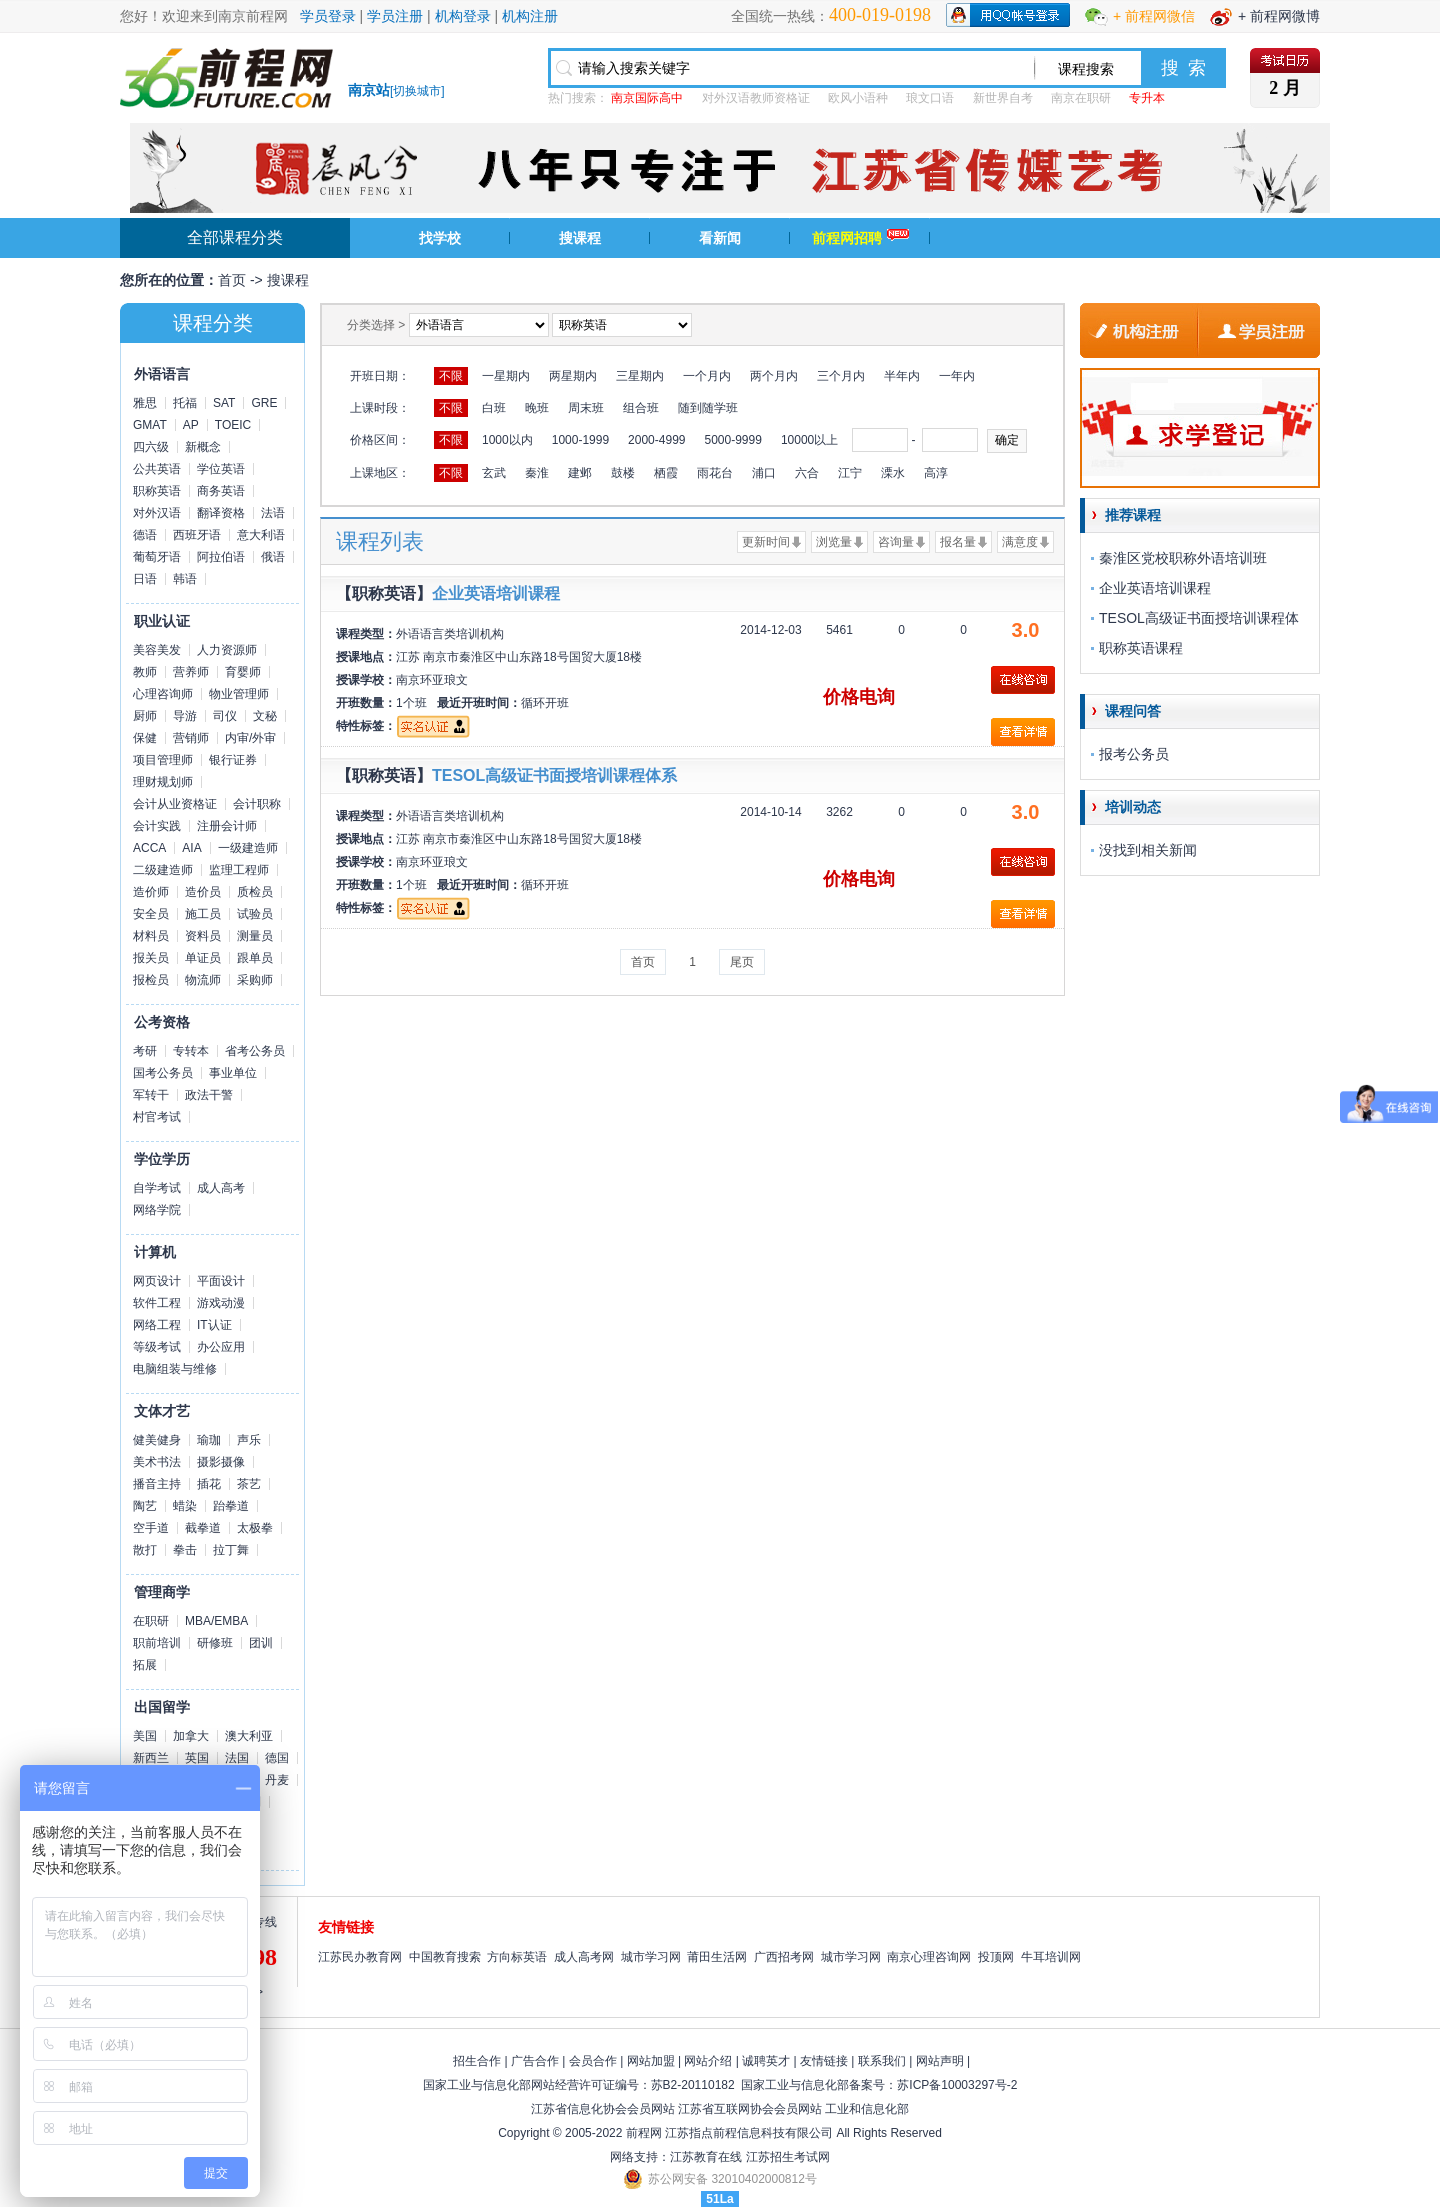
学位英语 (221, 469)
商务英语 (221, 491)
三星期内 (640, 376)
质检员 (255, 892)
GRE (264, 403)
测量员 (255, 936)
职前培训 (157, 1643)
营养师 (191, 672)
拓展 (145, 1665)
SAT (224, 403)
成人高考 (221, 1188)
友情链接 (824, 2061)
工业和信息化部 (867, 2109)
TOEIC (233, 425)
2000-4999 (656, 440)
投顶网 (996, 1957)
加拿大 (191, 1736)
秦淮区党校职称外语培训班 (1183, 558)
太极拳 (255, 1528)
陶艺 (145, 1506)
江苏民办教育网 (360, 1957)
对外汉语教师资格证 (756, 98)
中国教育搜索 (445, 1957)
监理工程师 (239, 870)
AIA (191, 848)
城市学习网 (651, 1957)
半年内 (902, 376)
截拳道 (203, 1528)
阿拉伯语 (221, 557)
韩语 (185, 579)
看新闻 (720, 238)
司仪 (225, 716)
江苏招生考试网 (788, 2157)
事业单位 (233, 1073)
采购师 (255, 980)
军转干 (151, 1095)
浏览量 (834, 542)
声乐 (249, 1440)
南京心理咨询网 (929, 1957)
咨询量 (896, 542)
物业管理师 (239, 694)
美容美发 (157, 650)
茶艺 (249, 1484)
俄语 (273, 557)
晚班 (537, 408)
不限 (451, 376)
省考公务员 (255, 1051)
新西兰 (151, 1758)
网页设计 (157, 1281)
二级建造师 (163, 870)
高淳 (936, 473)
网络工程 (157, 1325)
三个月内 (841, 376)
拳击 (185, 1550)
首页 (232, 280)
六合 (807, 473)
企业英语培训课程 (496, 593)
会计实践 (157, 826)
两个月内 (774, 376)
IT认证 (214, 1325)
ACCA (149, 848)
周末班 (586, 408)
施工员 (203, 914)
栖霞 (666, 473)
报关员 (151, 958)
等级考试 (157, 1347)
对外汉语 (157, 513)
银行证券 (233, 760)
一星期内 (506, 376)
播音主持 (157, 1484)
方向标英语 (517, 1957)
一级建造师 (248, 848)
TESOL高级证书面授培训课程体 (1199, 618)
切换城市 (417, 91)
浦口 (764, 473)
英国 (197, 1758)
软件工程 (157, 1303)
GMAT (150, 425)
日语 (145, 579)
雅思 (145, 403)
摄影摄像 (221, 1462)
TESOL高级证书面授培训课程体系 (554, 775)
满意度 (1020, 542)
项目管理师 (163, 760)
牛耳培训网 (1051, 1957)
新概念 (203, 447)
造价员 (203, 892)
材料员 (151, 936)
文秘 (265, 716)
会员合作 (593, 2061)
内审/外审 (250, 738)
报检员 (151, 980)
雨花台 (715, 473)
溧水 (893, 473)
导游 (185, 716)
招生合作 (477, 2061)
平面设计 (221, 1281)
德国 (277, 1758)
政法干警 (209, 1095)
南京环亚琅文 (432, 680)
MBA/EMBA (216, 1621)
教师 (145, 672)
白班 (494, 408)
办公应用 (221, 1347)
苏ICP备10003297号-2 (957, 2085)
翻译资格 (221, 513)
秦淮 (537, 473)
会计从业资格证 (175, 804)
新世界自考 (1003, 98)
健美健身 (157, 1440)
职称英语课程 (1141, 648)
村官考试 (157, 1117)
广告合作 (535, 2061)
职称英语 (157, 491)
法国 (237, 1758)
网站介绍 (708, 2061)
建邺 (580, 473)
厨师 (145, 716)
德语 (145, 535)
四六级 (151, 447)
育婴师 (243, 672)
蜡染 (185, 1506)
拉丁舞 (231, 1550)
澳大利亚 (249, 1736)
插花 (209, 1484)
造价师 (151, 892)
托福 (185, 403)
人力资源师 (227, 650)
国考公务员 (163, 1073)
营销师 (191, 738)
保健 (145, 738)
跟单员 (255, 958)
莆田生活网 (717, 1957)
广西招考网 (784, 1957)
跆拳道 (231, 1506)
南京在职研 (1081, 98)
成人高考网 (584, 1957)
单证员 (203, 958)
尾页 (742, 962)
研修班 (215, 1643)
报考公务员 (1134, 754)
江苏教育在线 (706, 2157)
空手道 (151, 1528)
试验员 (255, 914)
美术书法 (157, 1462)
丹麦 (277, 1780)
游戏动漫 (221, 1303)
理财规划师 (163, 782)
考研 (145, 1051)
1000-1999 (580, 440)
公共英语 (157, 469)
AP (191, 425)
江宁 (850, 473)
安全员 (151, 914)
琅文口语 (930, 98)
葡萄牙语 (157, 557)
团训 (261, 1643)
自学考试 (157, 1188)
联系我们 (882, 2061)
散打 (145, 1550)
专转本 (191, 1051)
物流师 (203, 980)
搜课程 (580, 238)
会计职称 (257, 804)
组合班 (641, 408)
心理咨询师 (163, 694)
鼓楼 (623, 473)
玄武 (494, 473)
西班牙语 (197, 535)
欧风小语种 (858, 98)
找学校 (440, 238)
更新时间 (766, 542)
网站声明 (940, 2061)
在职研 (151, 1621)
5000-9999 (732, 440)
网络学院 (157, 1210)
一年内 (957, 376)
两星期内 (573, 376)
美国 (145, 1736)
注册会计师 (227, 826)
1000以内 (507, 440)
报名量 (958, 542)
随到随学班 (708, 408)
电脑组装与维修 (175, 1369)
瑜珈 (209, 1440)
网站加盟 (651, 2061)
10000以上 (809, 440)
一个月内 (707, 376)
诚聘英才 (766, 2061)
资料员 (203, 936)
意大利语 (261, 535)
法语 (273, 513)
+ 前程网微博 (1279, 16)
